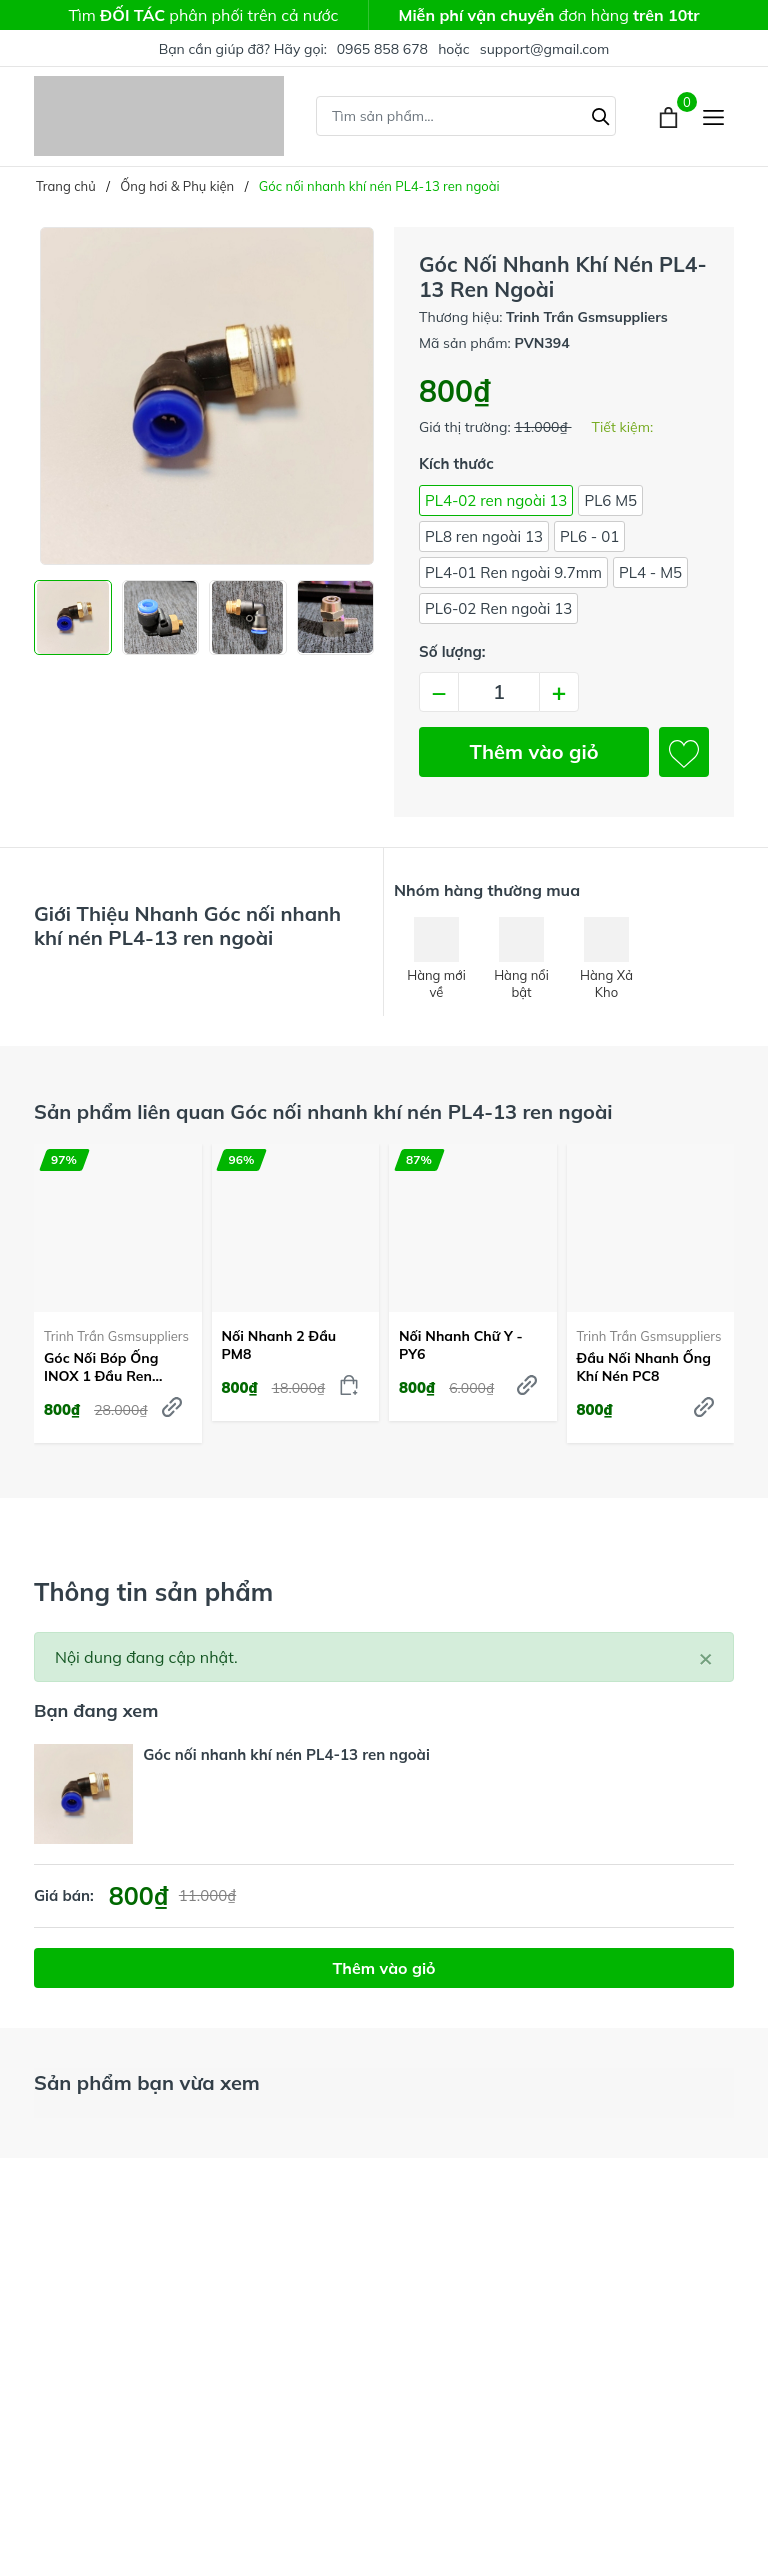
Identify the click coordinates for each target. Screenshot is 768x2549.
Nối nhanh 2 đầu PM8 (279, 1345)
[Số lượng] (499, 692)
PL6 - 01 (589, 536)
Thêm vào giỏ (534, 751)
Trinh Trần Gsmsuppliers (116, 1336)
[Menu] (713, 116)
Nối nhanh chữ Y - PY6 (461, 1345)
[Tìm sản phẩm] (466, 116)
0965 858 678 (382, 49)
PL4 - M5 (650, 572)
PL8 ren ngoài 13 (484, 536)
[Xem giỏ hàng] (670, 116)
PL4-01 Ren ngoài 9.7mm (513, 572)
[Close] (706, 1657)
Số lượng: (452, 651)
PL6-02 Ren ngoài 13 (498, 608)
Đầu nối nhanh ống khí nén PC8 (644, 1367)
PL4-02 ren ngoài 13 (496, 500)
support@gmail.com (545, 49)
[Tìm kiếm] (601, 114)
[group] (204, 396)
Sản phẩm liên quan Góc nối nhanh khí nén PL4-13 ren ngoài (323, 1111)
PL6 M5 (610, 500)
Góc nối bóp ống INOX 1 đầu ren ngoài (101, 1367)
